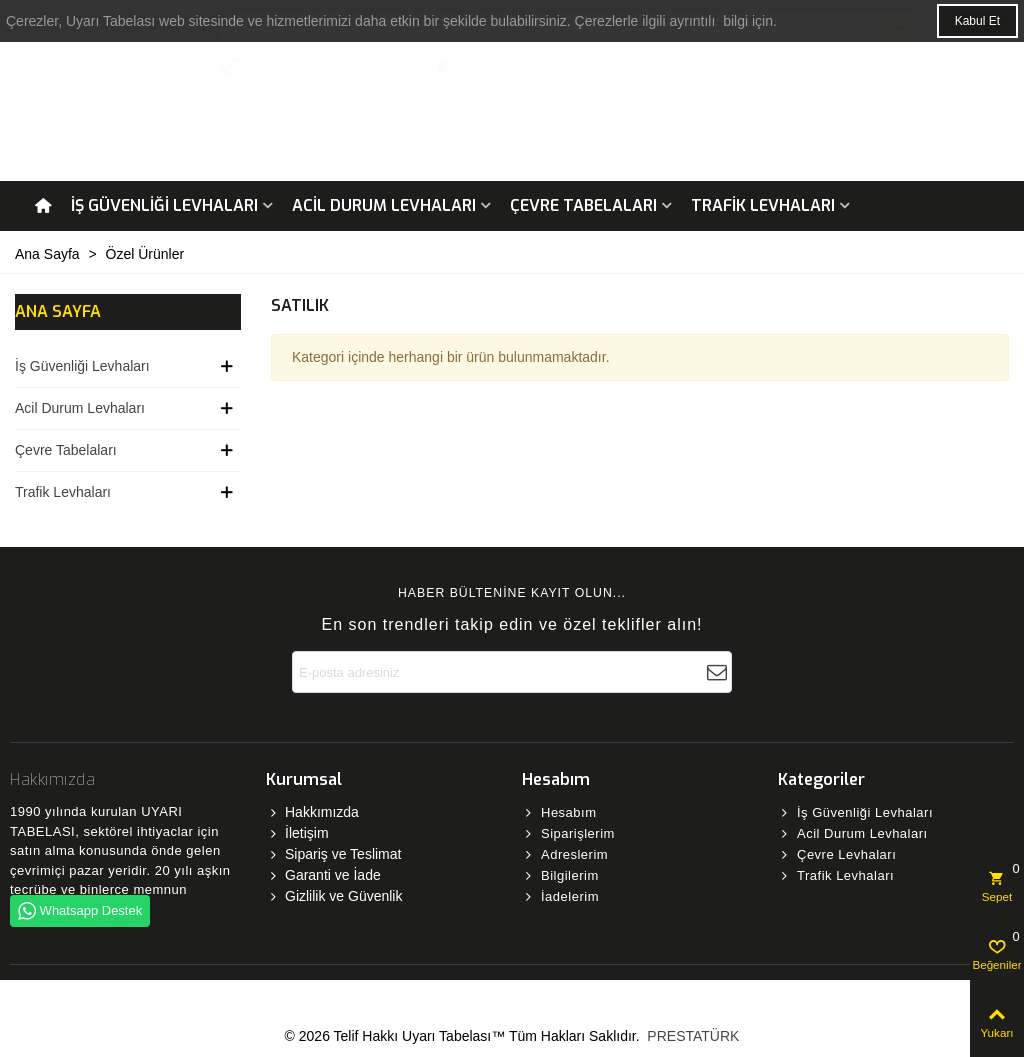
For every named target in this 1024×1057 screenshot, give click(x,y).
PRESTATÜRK (691, 1036)
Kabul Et (977, 21)
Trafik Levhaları (763, 205)
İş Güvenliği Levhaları (164, 205)
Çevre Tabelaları (583, 205)
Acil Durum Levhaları (384, 205)
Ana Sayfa (58, 311)
